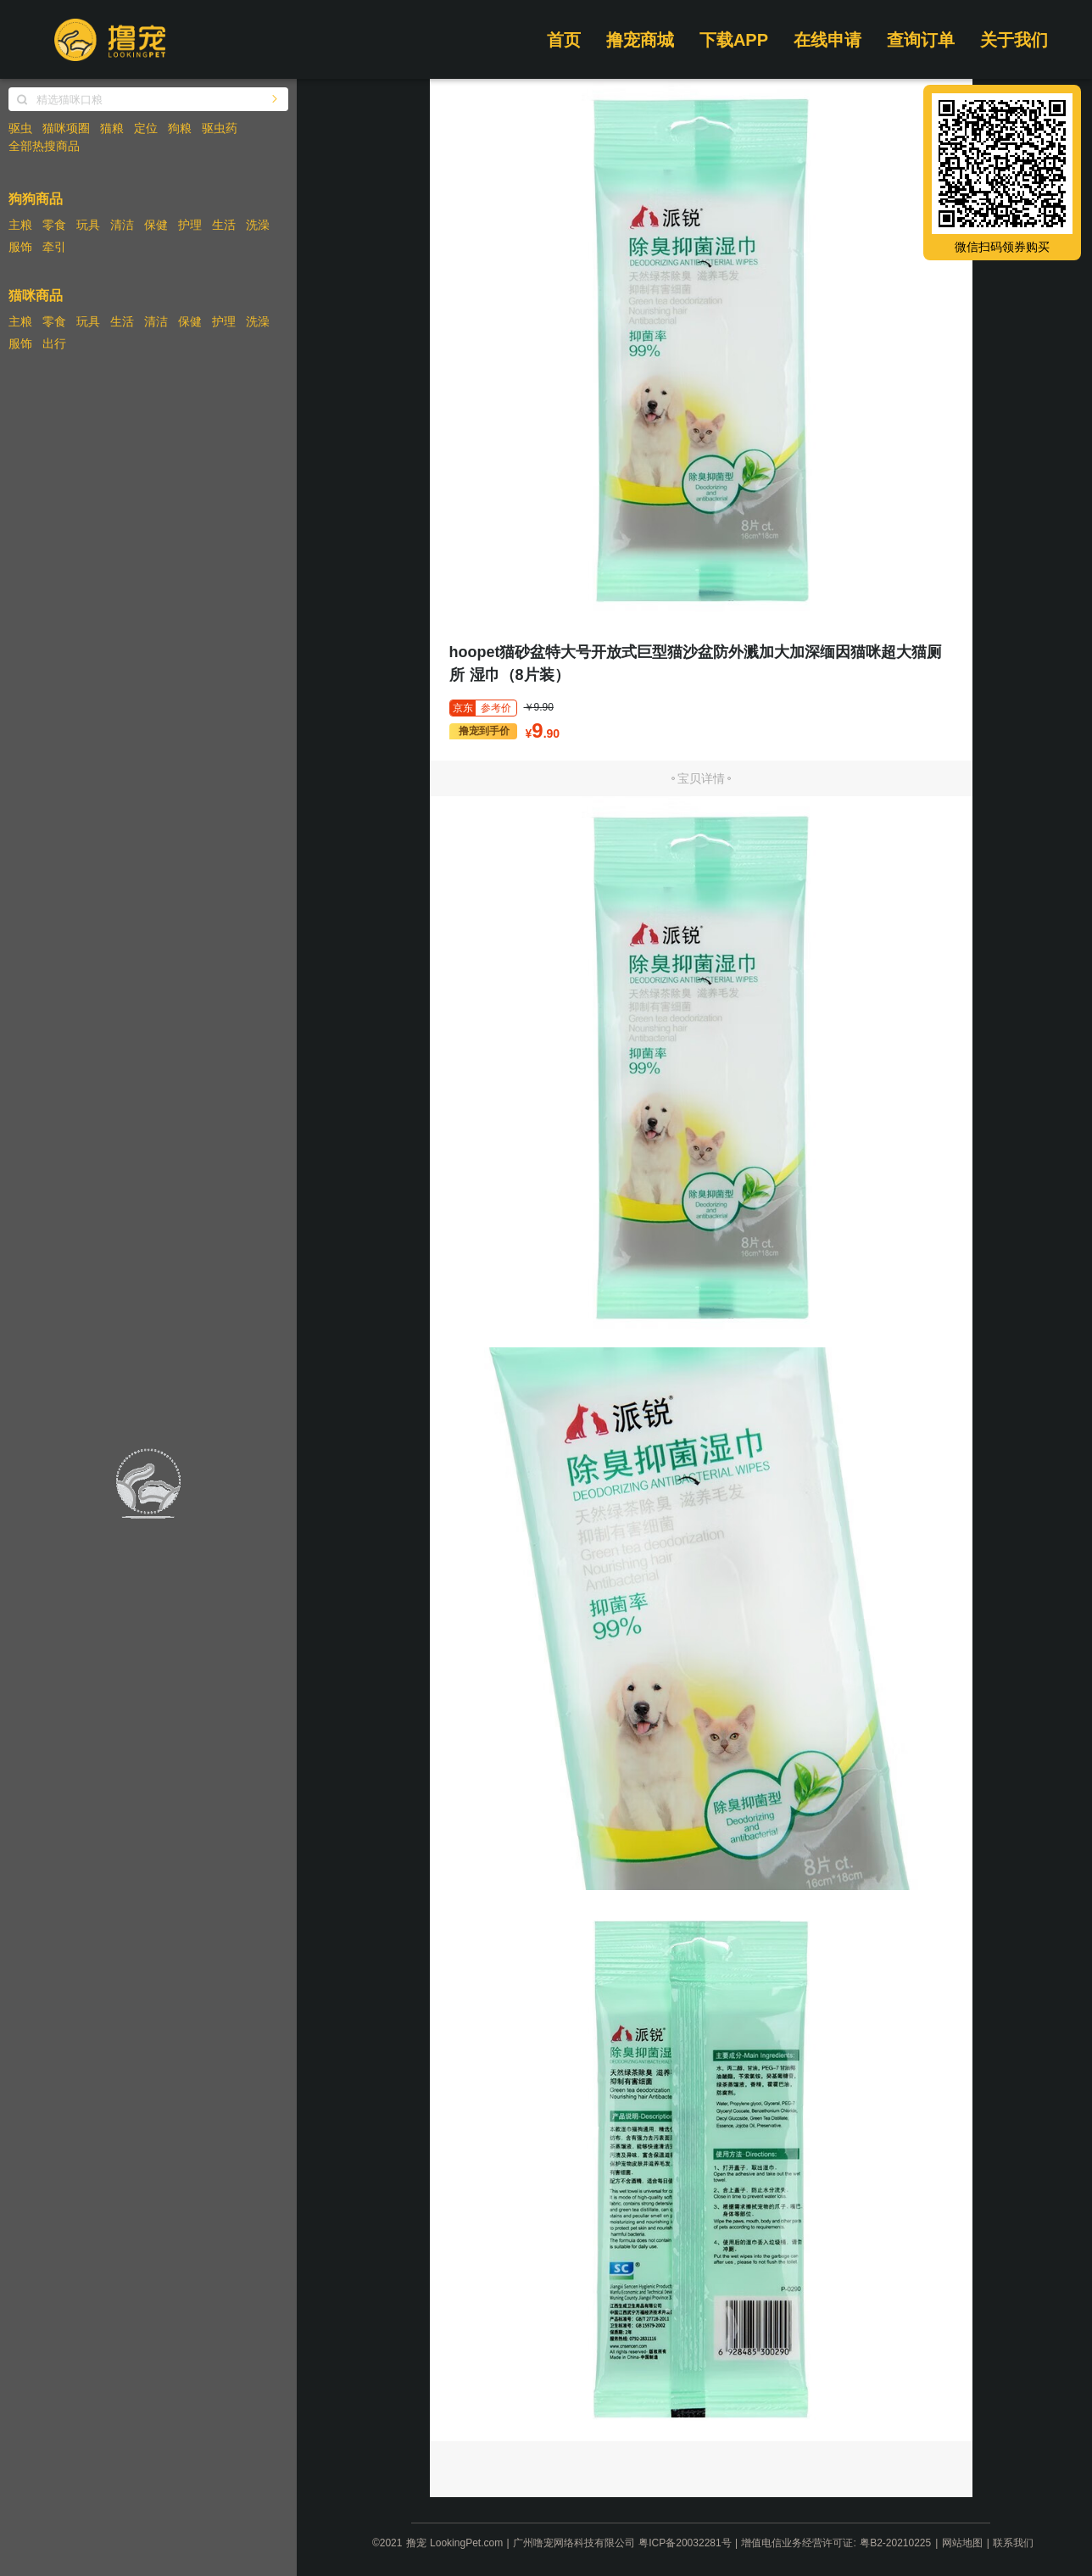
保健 (156, 224)
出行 (54, 343)
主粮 (20, 224)
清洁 (122, 224)
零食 (54, 224)
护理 (190, 224)
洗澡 (258, 224)
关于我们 (1014, 40)
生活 (224, 224)
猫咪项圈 (66, 128)
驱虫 (20, 128)
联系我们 (1013, 2543)
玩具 (88, 224)
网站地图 (962, 2543)
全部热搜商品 (44, 146)
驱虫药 (219, 128)
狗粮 (180, 128)
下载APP (733, 40)
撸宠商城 (640, 40)
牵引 (54, 247)
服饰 (20, 247)
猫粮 (112, 128)
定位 (146, 128)
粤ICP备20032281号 (684, 2543)
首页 (564, 40)
